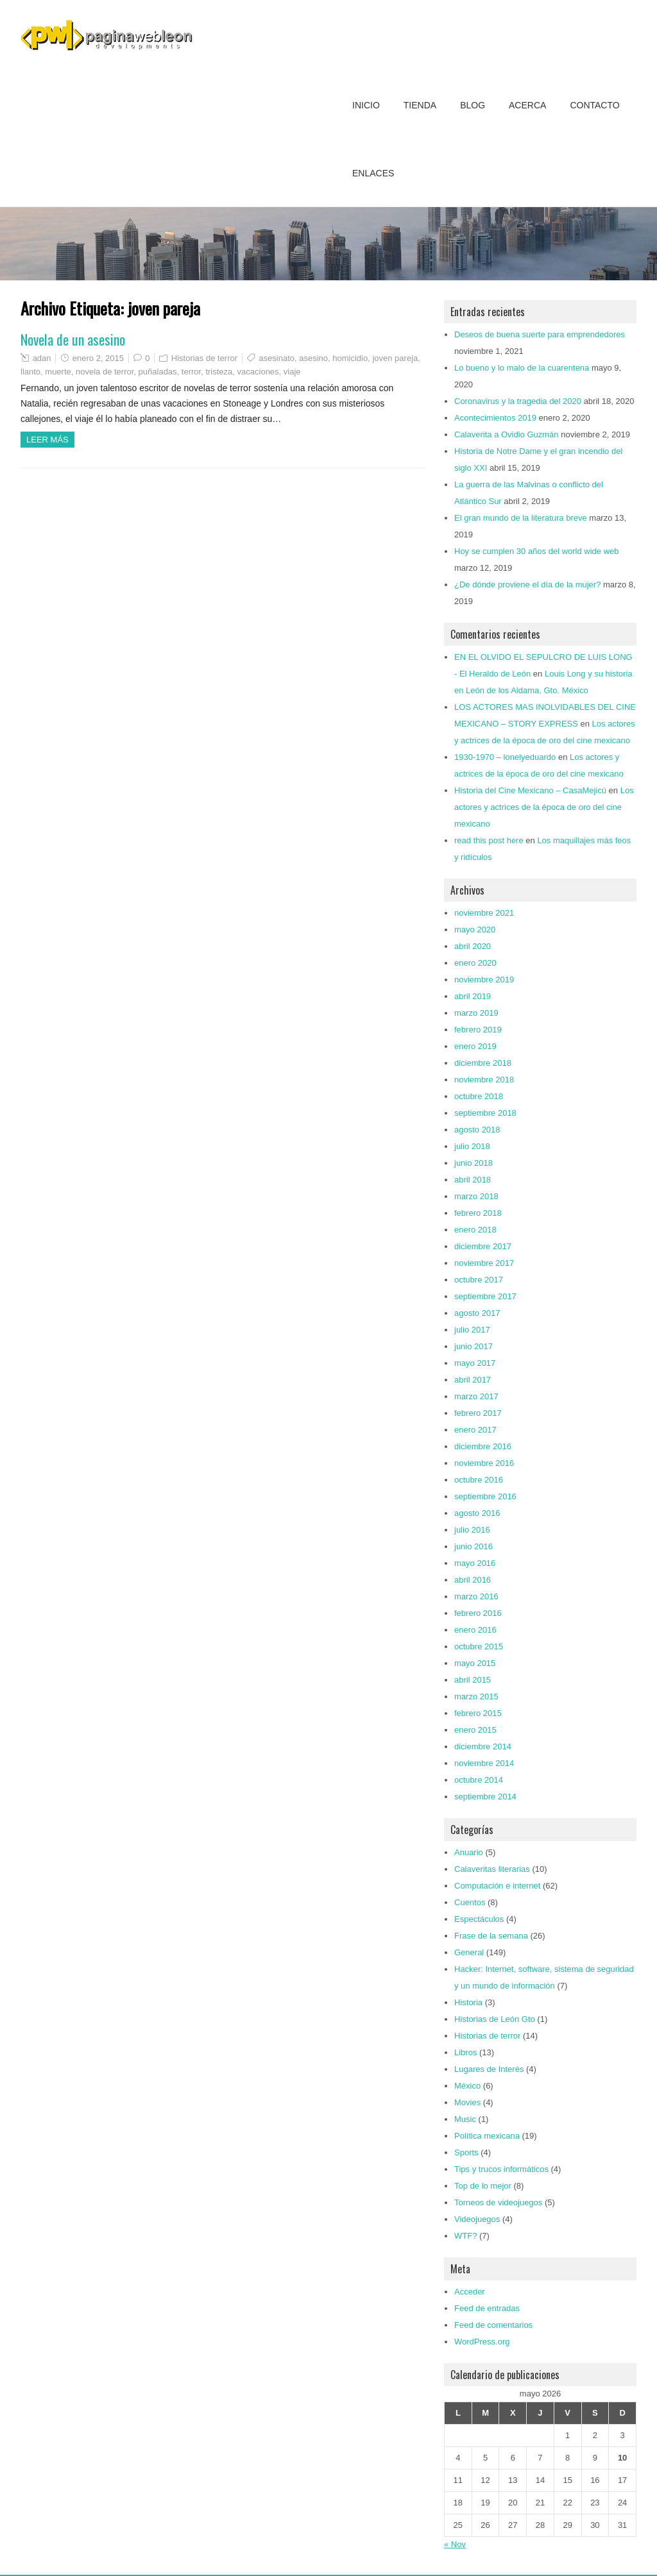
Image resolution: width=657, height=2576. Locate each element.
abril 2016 (472, 1580)
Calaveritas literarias (492, 1869)
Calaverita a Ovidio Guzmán (506, 434)
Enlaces (373, 173)
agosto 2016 (477, 1513)
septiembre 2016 (485, 1496)
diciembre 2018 (482, 1063)
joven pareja (395, 358)
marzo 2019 (476, 1013)
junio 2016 (473, 1546)
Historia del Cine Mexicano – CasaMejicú (530, 790)
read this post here (489, 840)
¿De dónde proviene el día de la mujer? (527, 584)
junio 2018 (473, 1163)
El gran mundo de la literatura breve (520, 518)
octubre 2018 (478, 1096)
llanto (30, 371)
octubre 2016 (478, 1480)
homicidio (350, 358)
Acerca (527, 105)
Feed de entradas (487, 2308)
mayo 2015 (474, 1663)
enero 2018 (475, 1229)
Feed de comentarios (493, 2325)
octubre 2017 (478, 1279)
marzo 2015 (476, 1696)
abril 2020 (472, 946)
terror (191, 371)
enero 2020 (475, 963)
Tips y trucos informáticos (501, 2169)
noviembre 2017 (484, 1263)
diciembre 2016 (482, 1446)
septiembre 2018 (485, 1113)
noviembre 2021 (484, 913)
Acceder (469, 2291)
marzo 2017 (476, 1396)
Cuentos (469, 1902)
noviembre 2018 (484, 1079)
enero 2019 (475, 1046)
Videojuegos (477, 2219)
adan (42, 358)
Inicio (366, 105)
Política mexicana (487, 2136)
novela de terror (104, 371)
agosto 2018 (477, 1129)
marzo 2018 (476, 1196)
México (467, 2086)
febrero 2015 (478, 1713)
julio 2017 (472, 1329)
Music (465, 2119)
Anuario (468, 1852)
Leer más (47, 439)
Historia (468, 2002)
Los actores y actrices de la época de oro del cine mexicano (544, 807)
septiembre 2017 (485, 1296)
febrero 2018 (478, 1213)
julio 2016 (472, 1530)
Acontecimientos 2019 (495, 418)
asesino (313, 358)
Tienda (420, 105)
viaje (292, 371)
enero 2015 (475, 1730)
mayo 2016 (474, 1563)
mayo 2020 (474, 929)
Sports (466, 2152)
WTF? (465, 2236)
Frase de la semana (491, 1935)
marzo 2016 (476, 1596)
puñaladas (158, 371)
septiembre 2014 (485, 1796)
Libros (465, 2052)
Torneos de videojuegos (498, 2202)
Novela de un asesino (73, 339)
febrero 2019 (478, 1029)
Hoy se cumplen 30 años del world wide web (536, 551)
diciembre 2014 (482, 1746)
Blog (472, 105)
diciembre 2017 (482, 1246)
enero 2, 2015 (98, 358)
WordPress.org (481, 2341)
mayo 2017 (474, 1363)
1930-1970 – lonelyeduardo (505, 757)
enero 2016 (475, 1630)
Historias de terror (204, 358)
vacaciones (258, 371)
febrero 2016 (478, 1613)
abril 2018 (472, 1179)
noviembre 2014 (484, 1763)
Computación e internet (497, 1885)
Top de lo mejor (482, 2186)
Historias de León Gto (494, 2019)
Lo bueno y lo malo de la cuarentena (521, 368)
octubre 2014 (478, 1780)
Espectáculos (479, 1919)
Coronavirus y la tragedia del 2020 (517, 401)
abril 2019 (472, 996)
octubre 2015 (478, 1646)
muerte (58, 371)
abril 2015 (472, 1680)
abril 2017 (472, 1380)
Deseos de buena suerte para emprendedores (539, 334)
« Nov (455, 2544)
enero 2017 (475, 1430)
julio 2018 (472, 1146)
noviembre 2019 (484, 979)
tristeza (218, 371)
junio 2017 (473, 1346)
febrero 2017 (478, 1413)
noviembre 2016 (484, 1463)
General (469, 1952)
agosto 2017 (477, 1313)
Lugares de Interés (489, 2069)
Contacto (594, 105)
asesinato (276, 358)
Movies (467, 2102)
